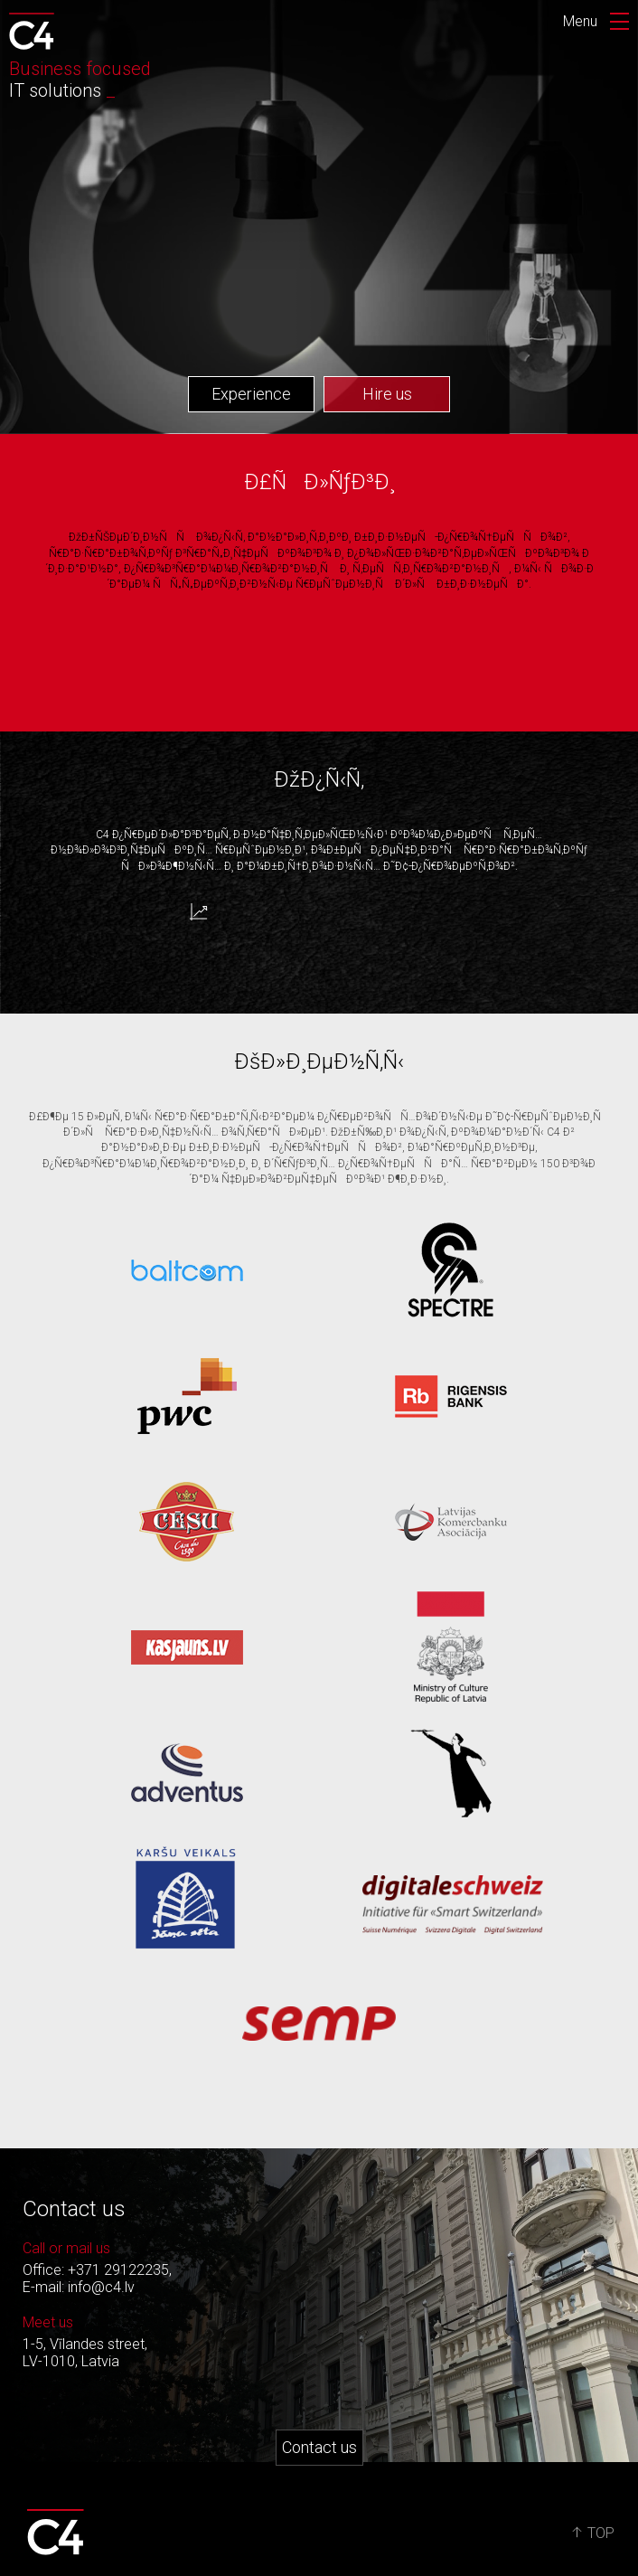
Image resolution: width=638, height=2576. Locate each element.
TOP (593, 2533)
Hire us (387, 393)
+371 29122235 (118, 2270)
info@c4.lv (101, 2287)
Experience (251, 393)
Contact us (319, 2447)
